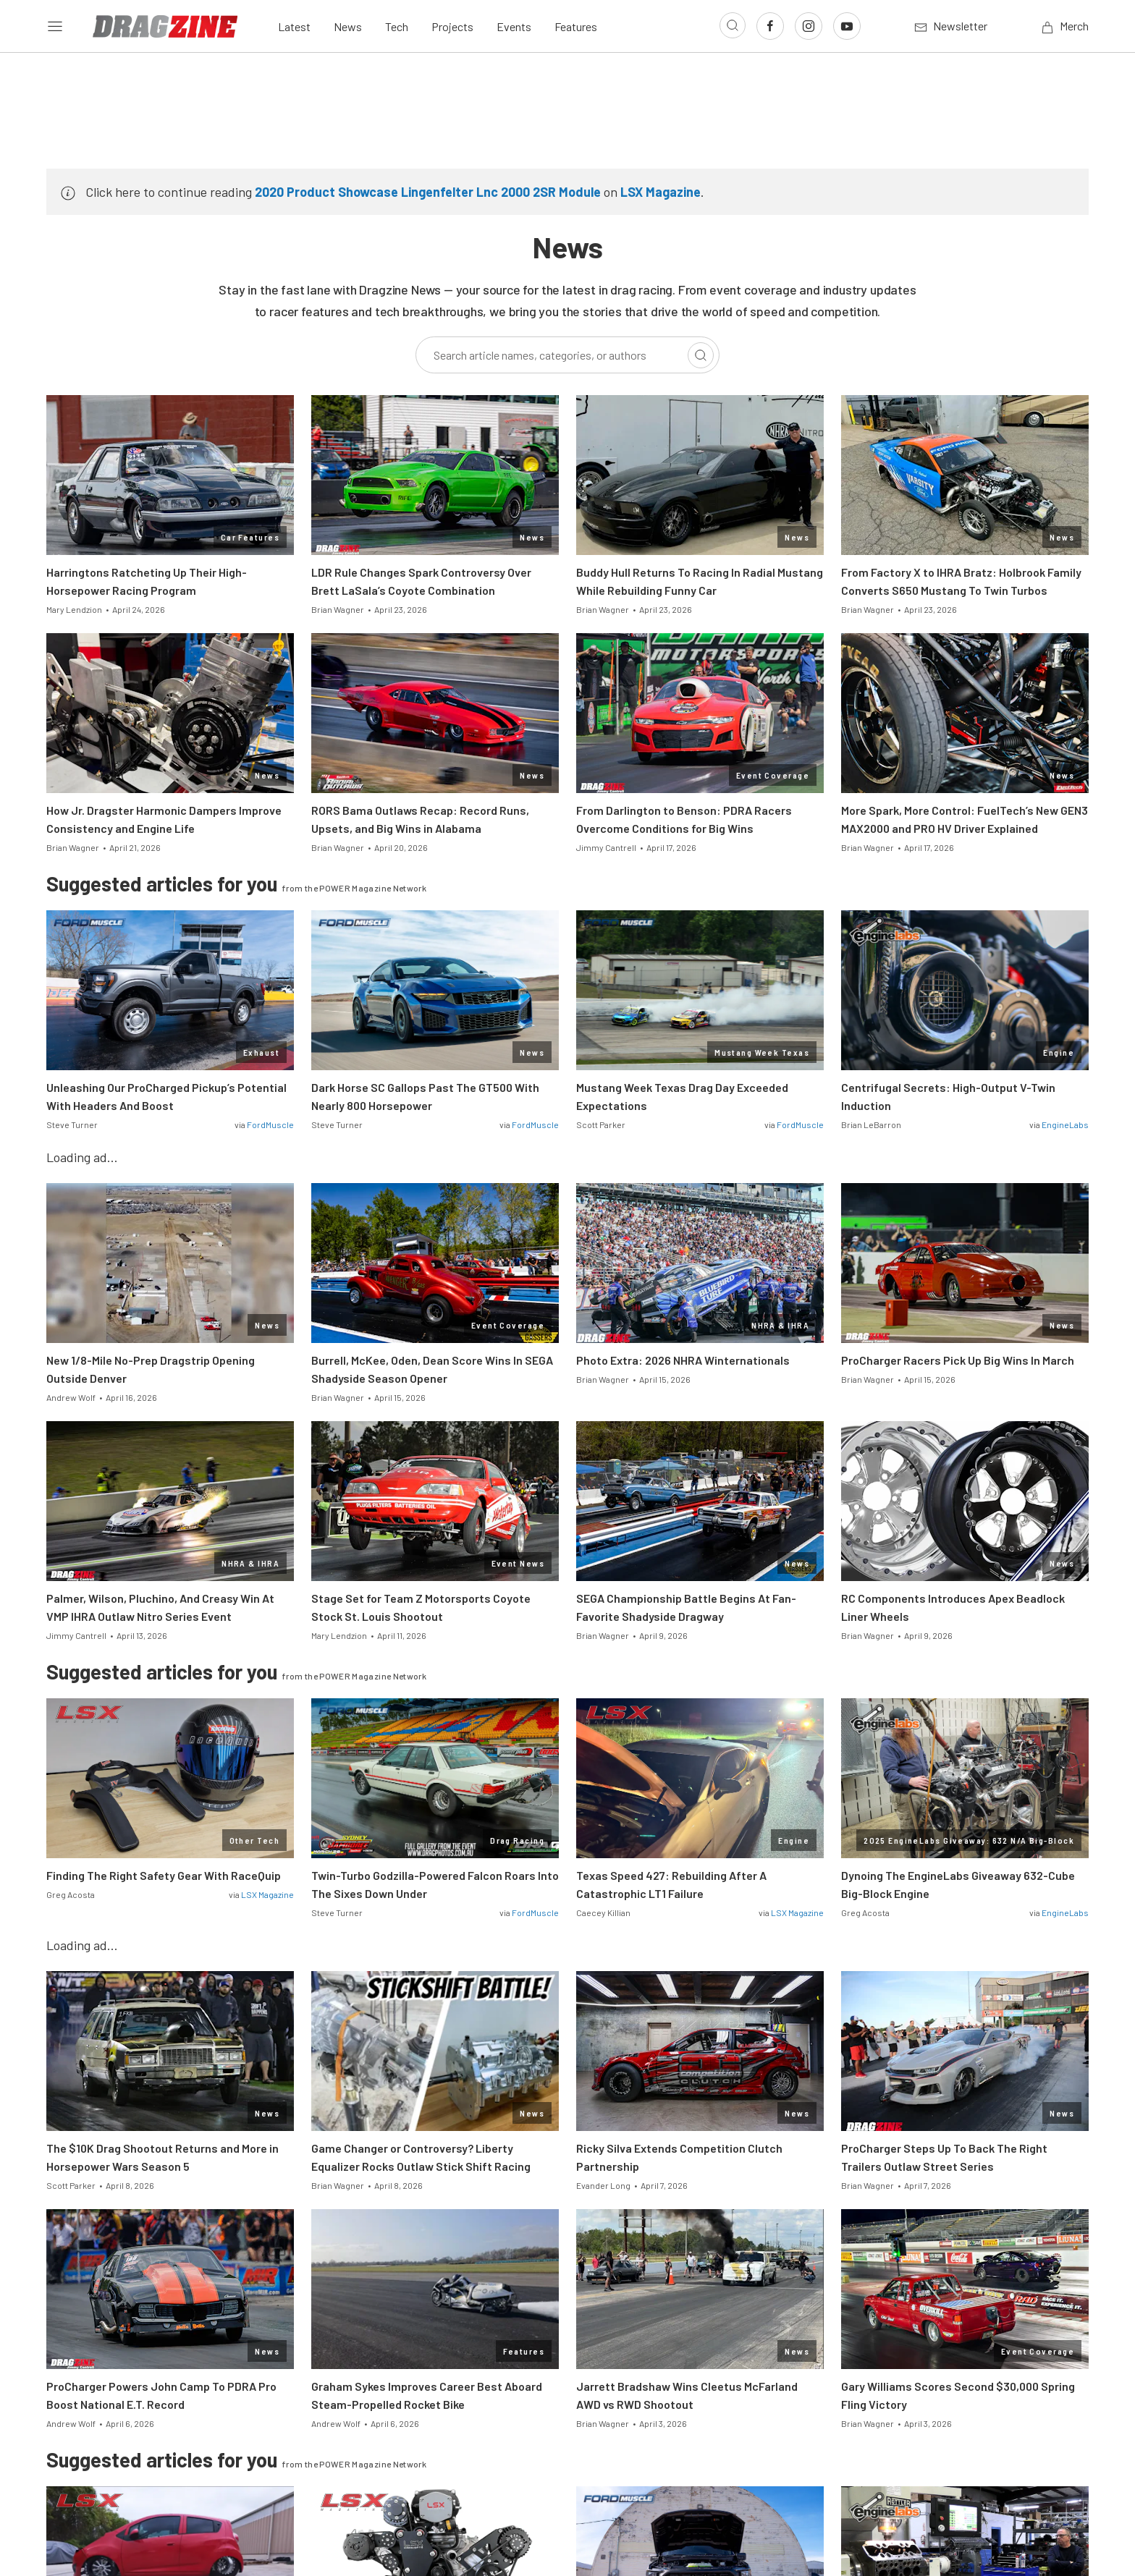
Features (575, 26)
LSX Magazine (660, 192)
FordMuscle (270, 1124)
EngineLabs (1065, 1124)
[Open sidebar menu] (55, 26)
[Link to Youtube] (847, 26)
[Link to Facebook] (770, 26)
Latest (294, 26)
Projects (452, 26)
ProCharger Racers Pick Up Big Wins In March (957, 1360)
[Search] (701, 355)
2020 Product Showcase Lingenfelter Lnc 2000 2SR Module (428, 192)
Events (514, 26)
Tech (396, 26)
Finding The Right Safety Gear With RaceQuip (163, 1875)
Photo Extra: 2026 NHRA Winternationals (683, 1360)
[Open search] (733, 25)
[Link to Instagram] (808, 26)
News (348, 26)
